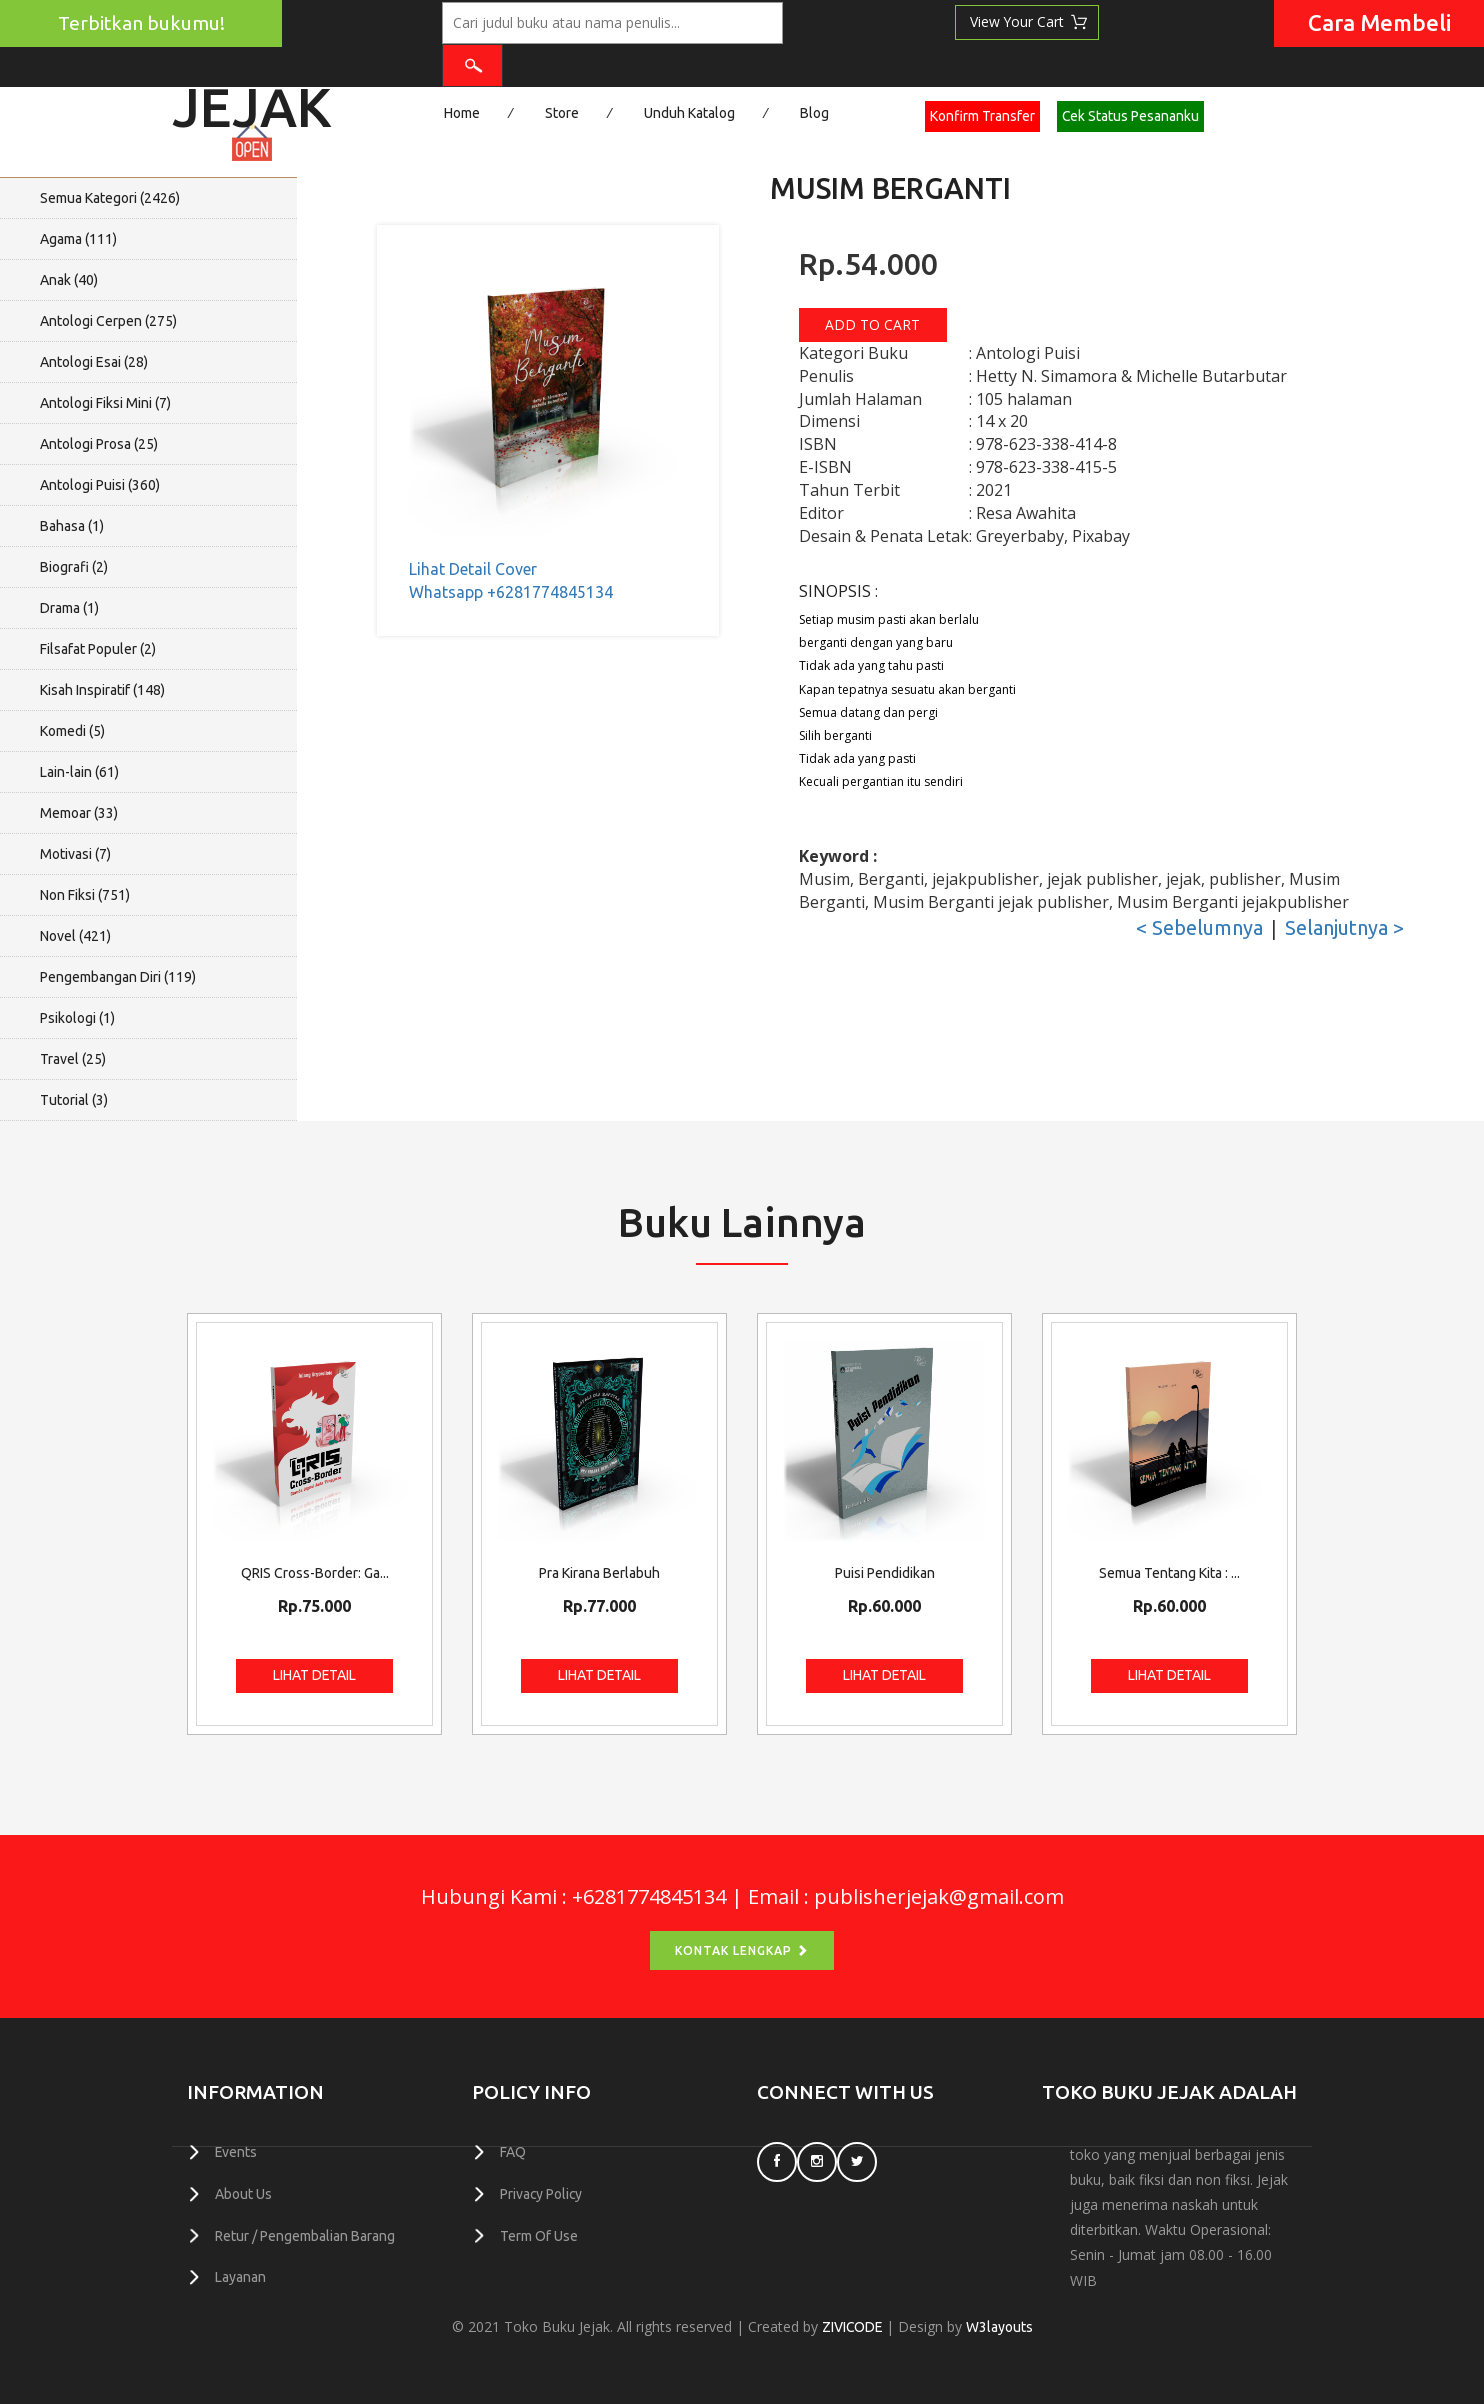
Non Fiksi (85, 895)
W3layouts (1000, 2327)
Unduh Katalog (689, 113)
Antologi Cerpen (108, 321)
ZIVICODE (852, 2327)
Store (562, 113)
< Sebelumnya (1199, 927)
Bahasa (72, 526)
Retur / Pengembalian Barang (305, 2234)
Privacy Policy (542, 2193)
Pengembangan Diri (118, 977)
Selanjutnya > (1344, 927)
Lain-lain (79, 772)
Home (462, 113)
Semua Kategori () (110, 198)
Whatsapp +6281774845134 (511, 592)
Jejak (252, 100)
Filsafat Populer (98, 649)
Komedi (72, 731)
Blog (814, 113)
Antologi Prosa (99, 444)
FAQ (513, 2152)
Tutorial (74, 1100)
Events (236, 2152)
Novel (75, 936)
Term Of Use (539, 2234)
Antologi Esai (94, 362)
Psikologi (77, 1018)
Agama (78, 239)
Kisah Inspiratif (102, 690)
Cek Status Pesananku (1131, 116)
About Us (243, 2193)
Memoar (79, 813)
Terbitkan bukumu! (141, 23)
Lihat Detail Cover (473, 569)
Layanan (240, 2275)
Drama (69, 608)
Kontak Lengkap (742, 1950)
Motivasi (75, 854)
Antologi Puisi (100, 485)
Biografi (74, 567)
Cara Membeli (1379, 22)
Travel (73, 1059)
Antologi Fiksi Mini (105, 403)
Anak (69, 280)
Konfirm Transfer (982, 116)
